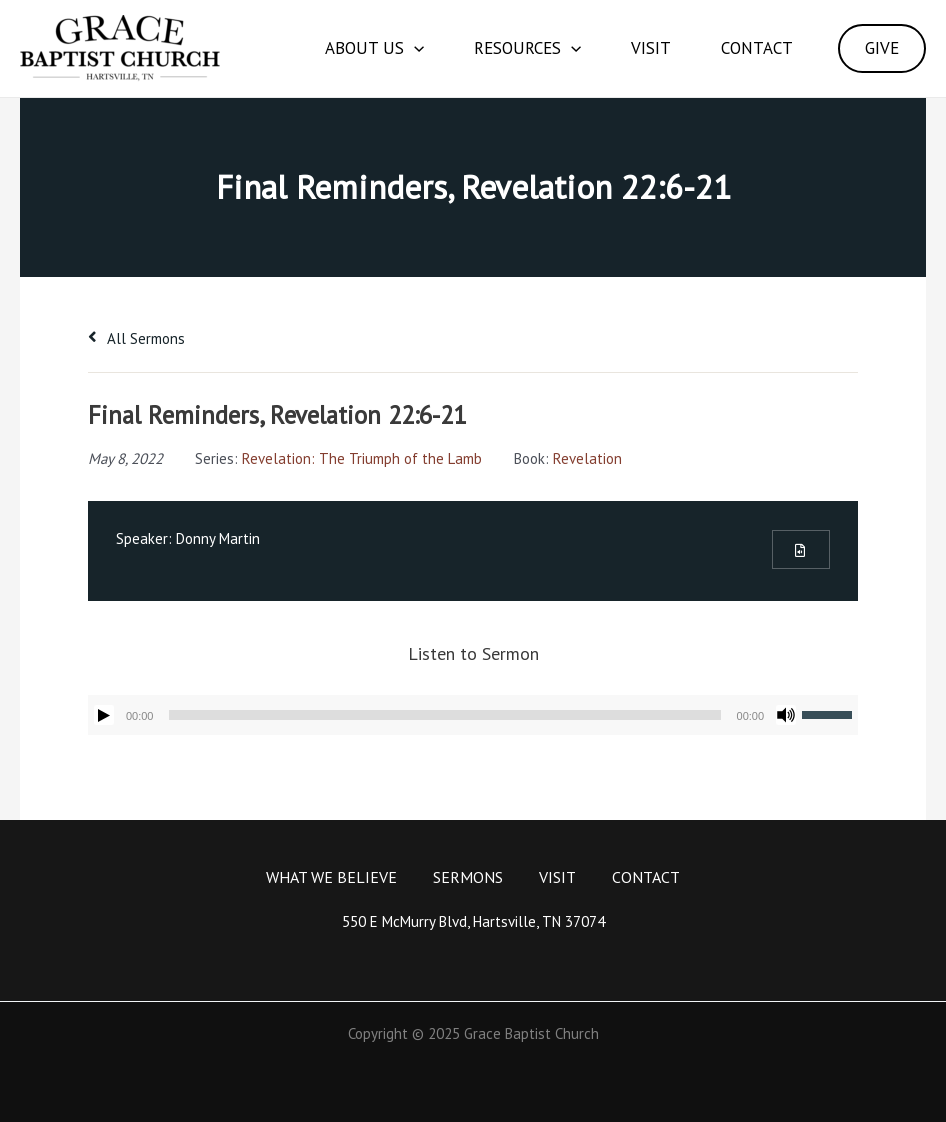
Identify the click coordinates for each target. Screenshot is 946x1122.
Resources (527, 48)
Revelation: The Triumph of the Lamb (362, 458)
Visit (651, 48)
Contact (757, 48)
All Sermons (136, 338)
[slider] (444, 715)
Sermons (468, 877)
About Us (374, 48)
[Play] (104, 715)
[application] (414, 48)
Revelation (587, 458)
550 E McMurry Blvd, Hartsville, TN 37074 (473, 921)
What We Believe (331, 877)
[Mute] (786, 715)
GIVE (882, 48)
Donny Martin (218, 538)
